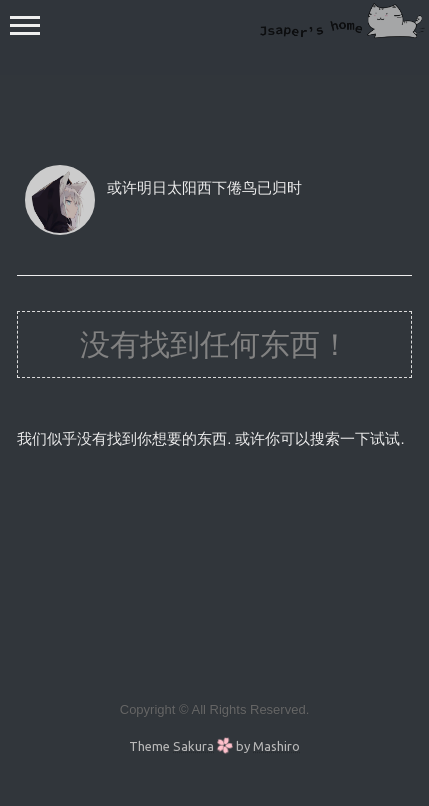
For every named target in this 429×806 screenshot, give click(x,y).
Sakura (193, 746)
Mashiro (276, 746)
